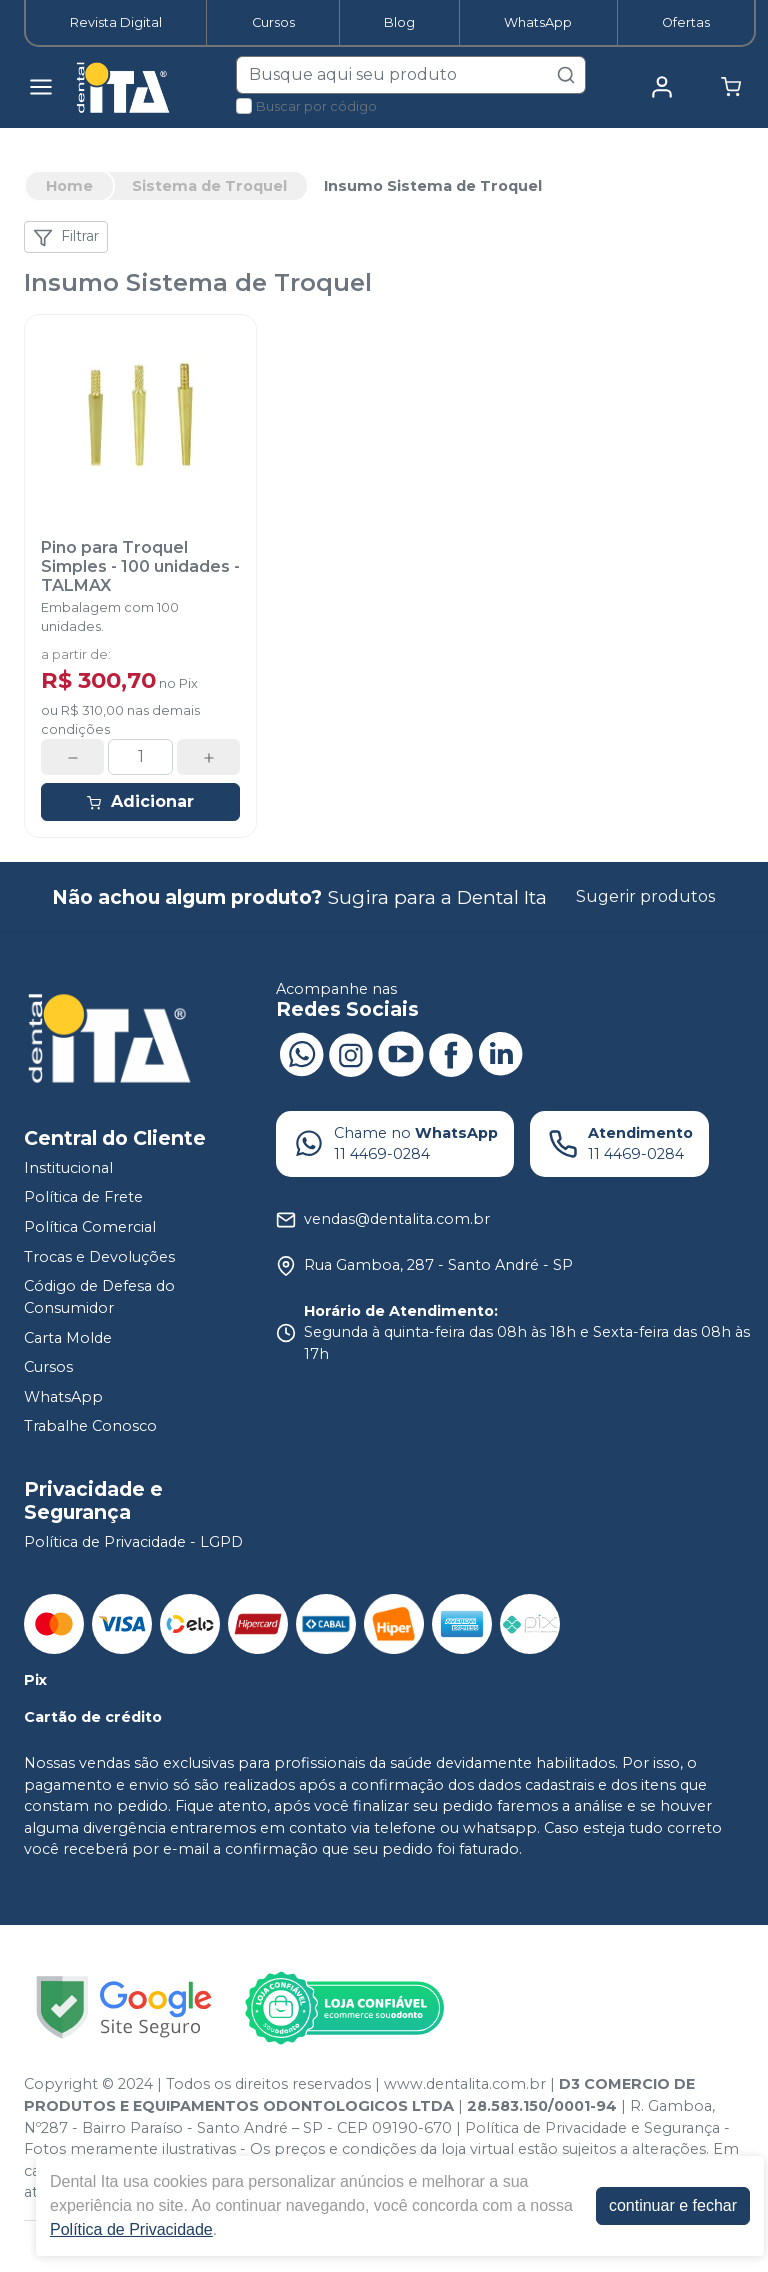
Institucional (68, 1168)
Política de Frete (83, 1198)
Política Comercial (90, 1227)
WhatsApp (538, 22)
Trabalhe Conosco (90, 1427)
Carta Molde (68, 1338)
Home (69, 186)
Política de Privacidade (131, 2229)
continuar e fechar (673, 2205)
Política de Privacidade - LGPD (133, 1542)
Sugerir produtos (645, 896)
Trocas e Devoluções (99, 1257)
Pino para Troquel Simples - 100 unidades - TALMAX (140, 566)
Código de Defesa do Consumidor (99, 1297)
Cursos (273, 22)
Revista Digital (116, 22)
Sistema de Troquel (209, 186)
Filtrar (66, 237)
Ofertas (686, 22)
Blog (399, 22)
